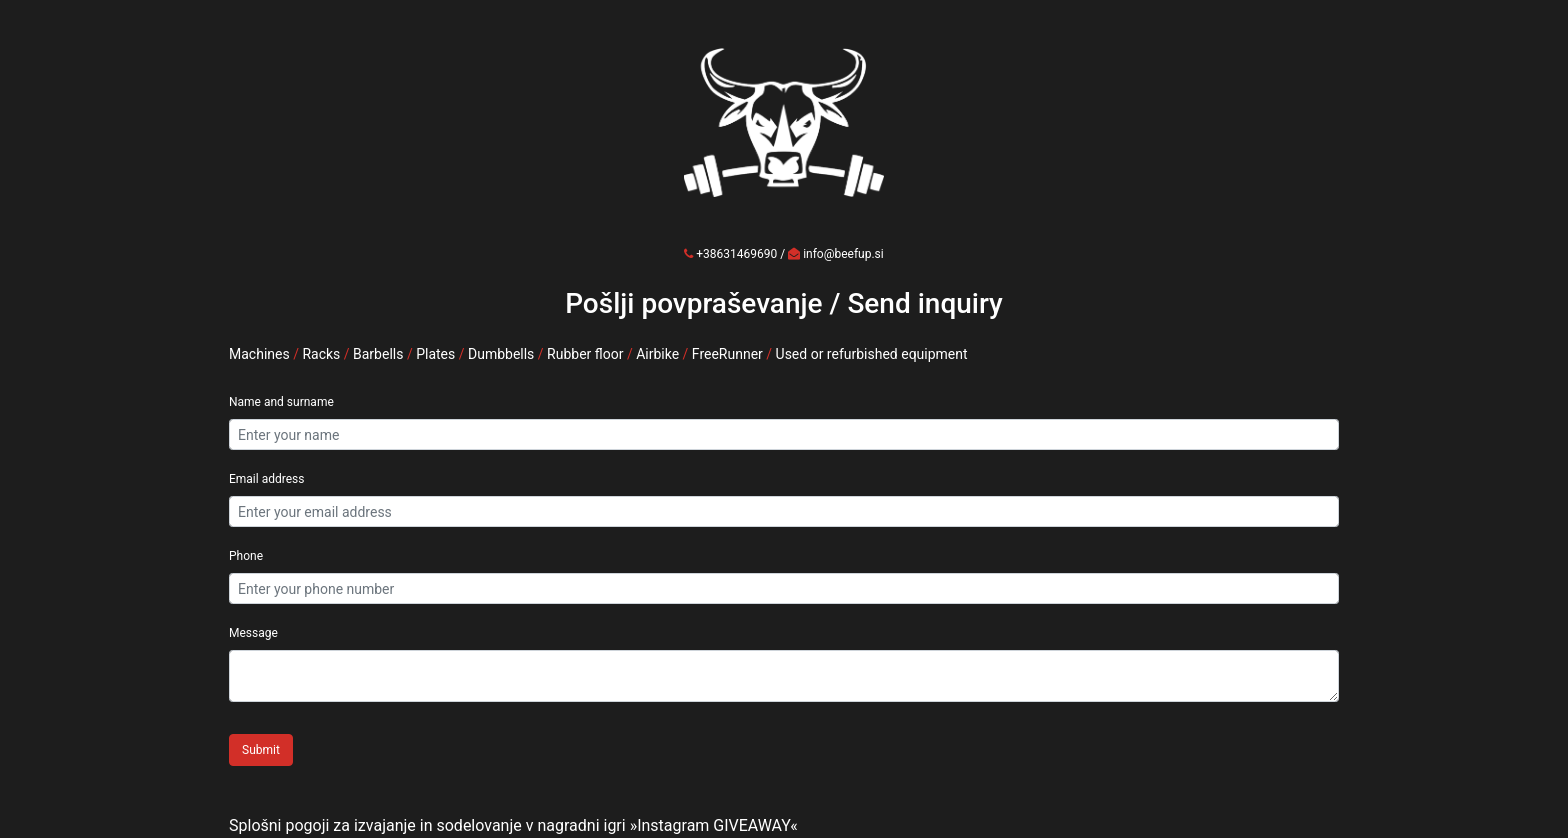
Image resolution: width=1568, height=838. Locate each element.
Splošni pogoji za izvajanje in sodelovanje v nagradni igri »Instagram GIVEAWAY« (513, 825)
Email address (266, 479)
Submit (261, 750)
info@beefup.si (843, 254)
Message (253, 633)
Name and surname (281, 402)
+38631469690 (736, 254)
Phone (246, 556)
